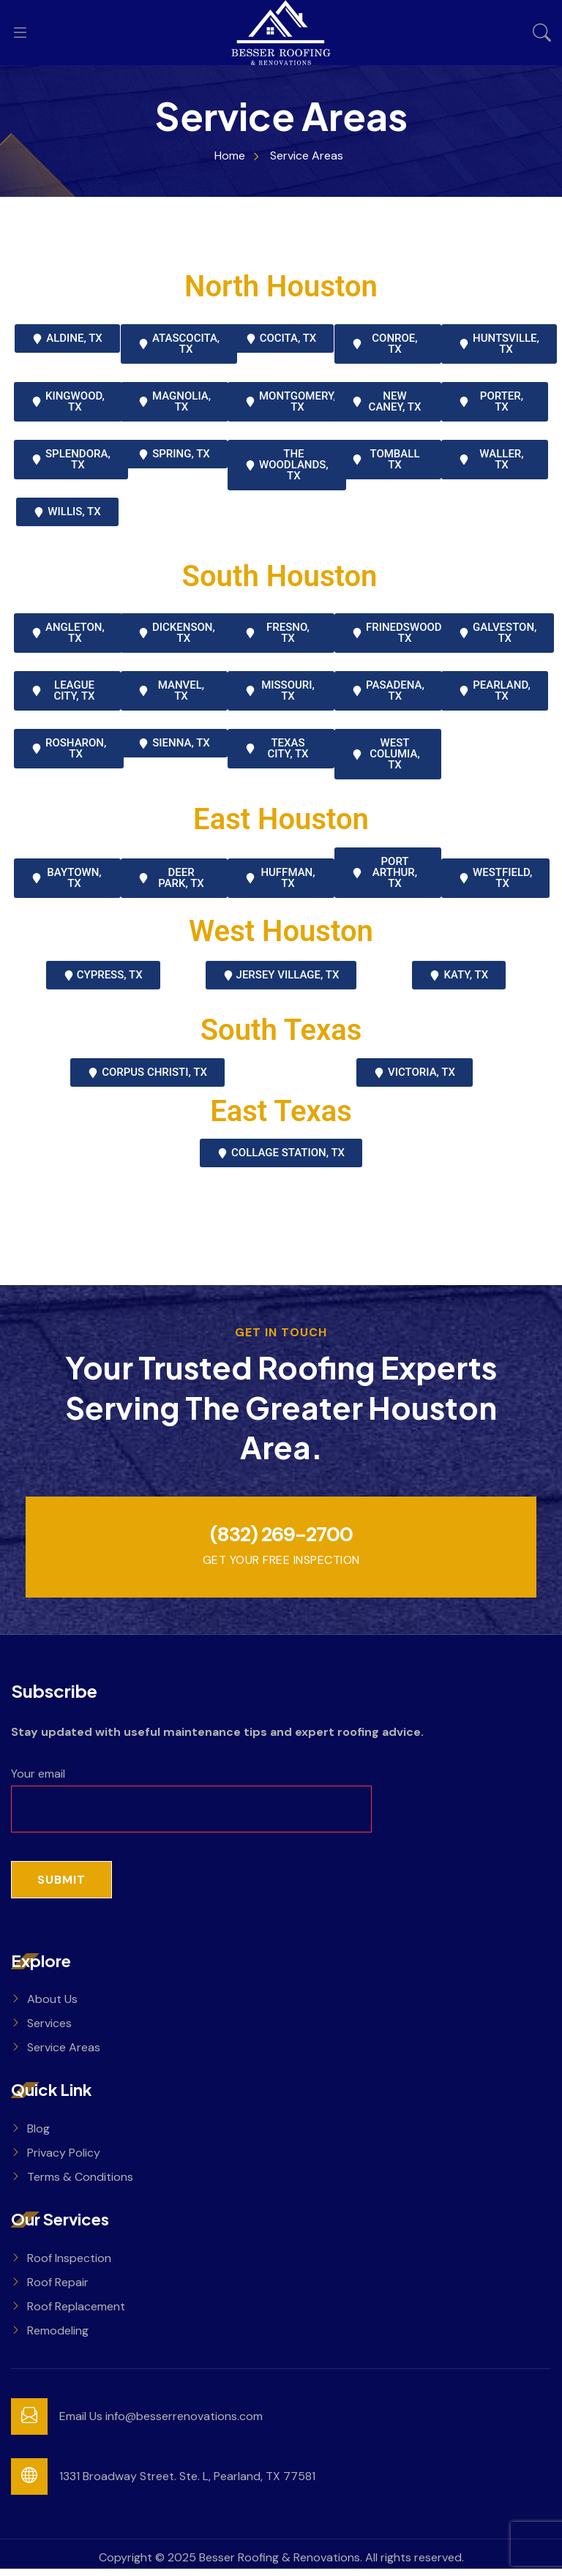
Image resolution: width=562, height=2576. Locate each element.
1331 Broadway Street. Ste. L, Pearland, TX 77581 (187, 2483)
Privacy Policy (63, 2160)
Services (49, 2030)
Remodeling (58, 2337)
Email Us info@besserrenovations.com (161, 2423)
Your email (191, 1798)
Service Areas (63, 2054)
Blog (38, 2135)
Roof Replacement (76, 2313)
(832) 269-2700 (281, 1537)
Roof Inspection (69, 2265)
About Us (52, 2006)
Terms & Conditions (80, 2184)
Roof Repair (58, 2289)
